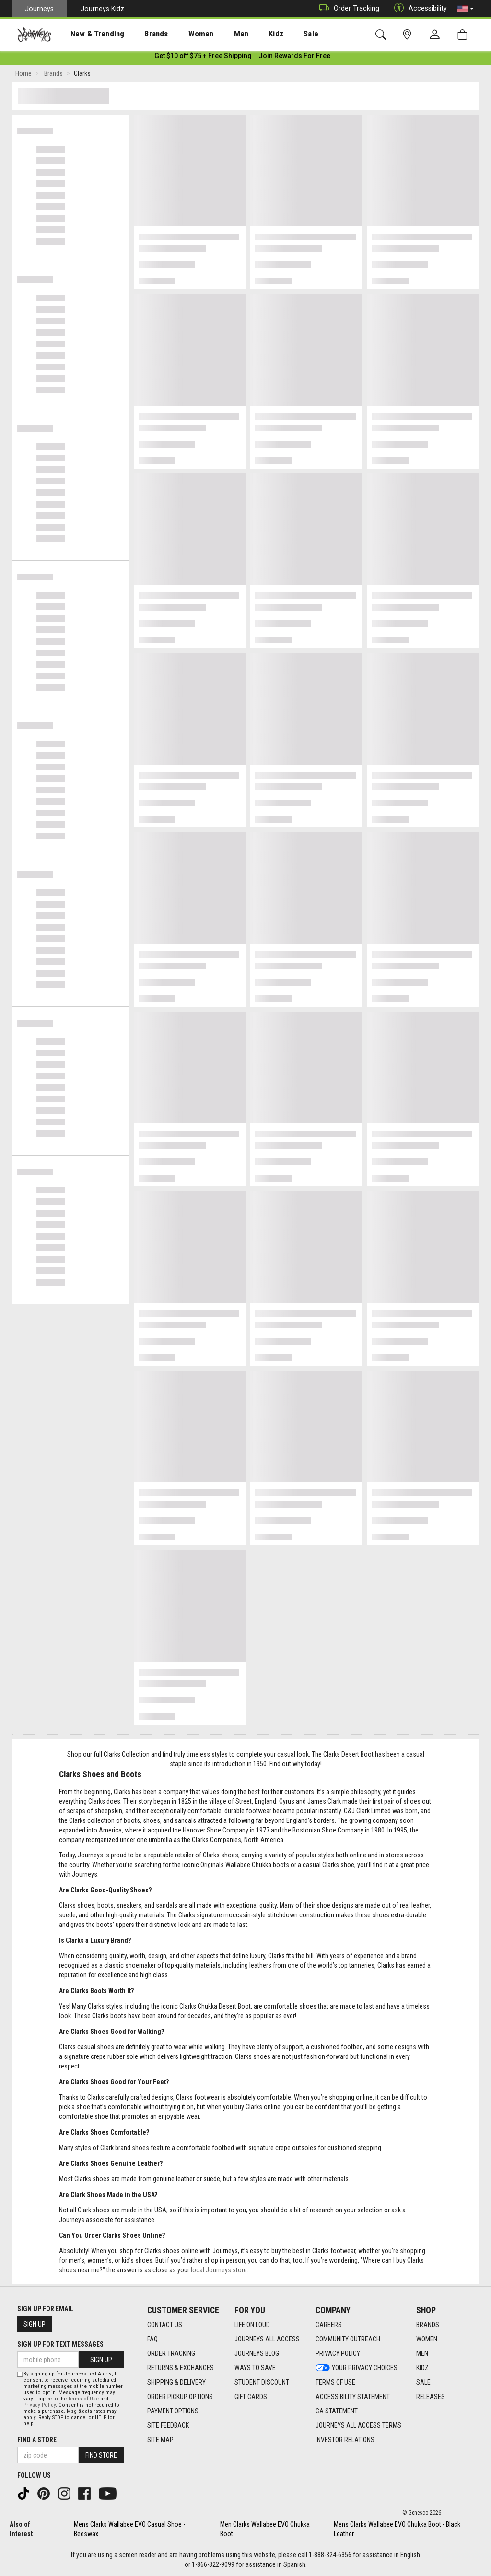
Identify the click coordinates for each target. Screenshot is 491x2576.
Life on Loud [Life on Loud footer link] (252, 2324)
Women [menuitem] (181, 34)
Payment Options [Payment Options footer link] (173, 2411)
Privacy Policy (39, 2405)
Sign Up (34, 2324)
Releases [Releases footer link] (430, 2396)
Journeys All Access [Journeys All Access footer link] (267, 2339)
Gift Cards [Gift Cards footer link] (250, 2396)
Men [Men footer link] (422, 2353)
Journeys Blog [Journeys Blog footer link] (256, 2353)
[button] (465, 8)
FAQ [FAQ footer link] (152, 2339)
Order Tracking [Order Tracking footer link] (171, 2353)
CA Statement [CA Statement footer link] (337, 2411)
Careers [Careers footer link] (329, 2324)
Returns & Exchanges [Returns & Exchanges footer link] (180, 2368)
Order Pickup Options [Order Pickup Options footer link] (180, 2396)
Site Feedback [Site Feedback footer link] (168, 2425)
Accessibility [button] (418, 8)
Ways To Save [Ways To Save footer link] (255, 2368)
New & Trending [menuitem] (88, 34)
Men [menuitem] (216, 34)
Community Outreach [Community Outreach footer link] (348, 2339)
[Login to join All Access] (203, 57)
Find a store (37, 2440)
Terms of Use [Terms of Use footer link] (335, 2382)
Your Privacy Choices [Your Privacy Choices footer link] (356, 2368)
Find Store (101, 2455)
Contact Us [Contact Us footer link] (164, 2324)
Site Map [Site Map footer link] (160, 2440)
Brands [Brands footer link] (427, 2324)
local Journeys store (219, 2272)
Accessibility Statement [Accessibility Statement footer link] (353, 2396)
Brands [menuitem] (141, 34)
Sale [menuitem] (277, 34)
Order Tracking (347, 8)
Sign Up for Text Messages (60, 2344)
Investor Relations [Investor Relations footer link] (345, 2440)
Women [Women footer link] (426, 2339)
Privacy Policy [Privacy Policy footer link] (338, 2353)
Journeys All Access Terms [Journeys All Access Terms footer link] (358, 2425)
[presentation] (88, 33)
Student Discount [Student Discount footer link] (261, 2382)
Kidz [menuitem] (246, 34)
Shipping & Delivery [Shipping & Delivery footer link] (176, 2382)
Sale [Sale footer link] (423, 2382)
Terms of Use (83, 2399)
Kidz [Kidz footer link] (422, 2368)
